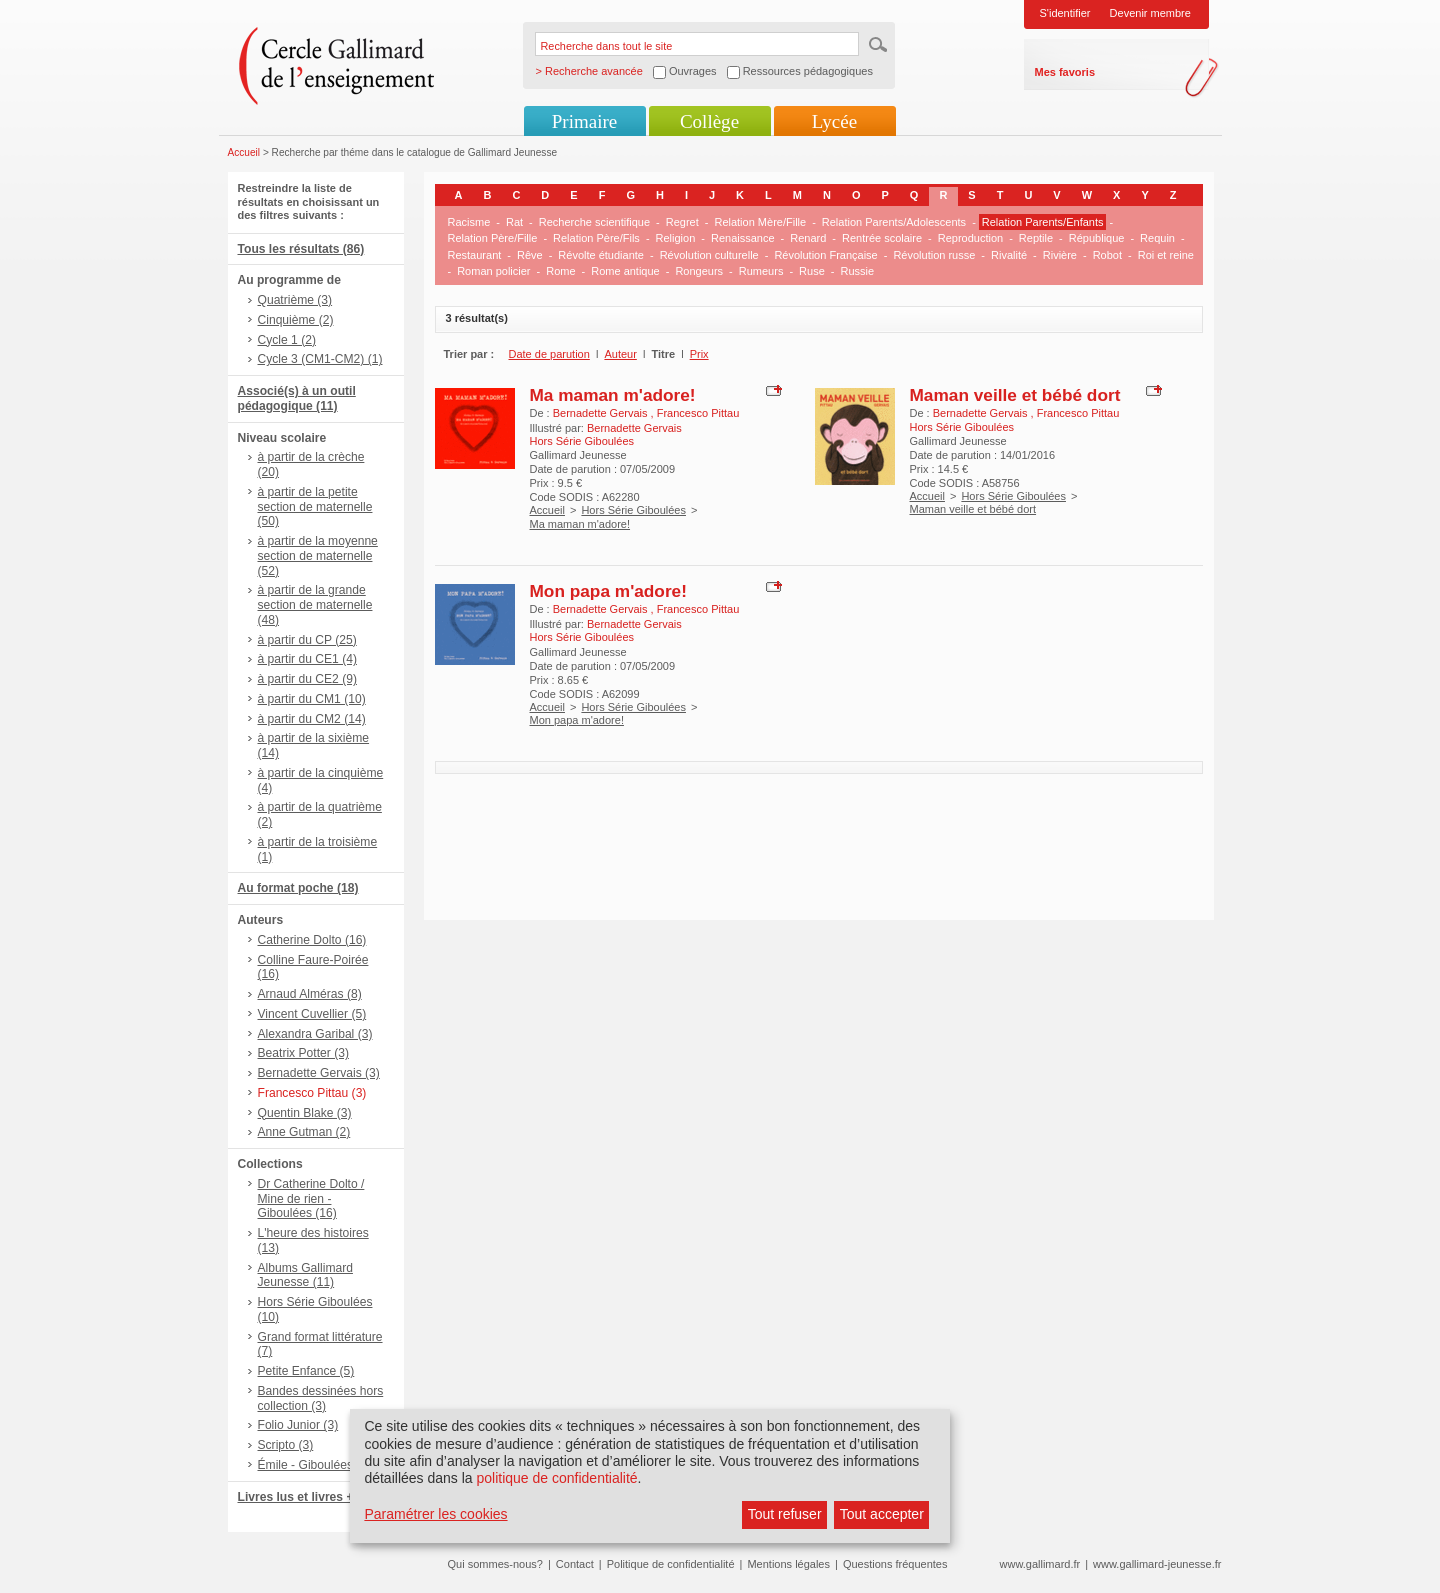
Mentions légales (788, 1564)
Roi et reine (1166, 255)
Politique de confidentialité (671, 1564)
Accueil (244, 152)
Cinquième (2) (296, 320)
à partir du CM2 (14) (312, 719)
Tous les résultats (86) (301, 249)
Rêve (530, 255)
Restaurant (475, 255)
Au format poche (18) (298, 888)
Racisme (469, 222)
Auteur (620, 354)
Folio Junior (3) (298, 1425)
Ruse (812, 271)
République (1097, 238)
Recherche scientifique (594, 222)
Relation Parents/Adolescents (894, 222)
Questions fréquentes (895, 1564)
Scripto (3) (286, 1445)
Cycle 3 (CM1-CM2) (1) (320, 359)
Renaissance (743, 238)
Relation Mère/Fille (760, 222)
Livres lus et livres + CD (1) (315, 1497)
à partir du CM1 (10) (312, 699)
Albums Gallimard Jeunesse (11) (305, 1275)
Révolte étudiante (601, 255)
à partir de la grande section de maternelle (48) (315, 605)
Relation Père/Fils (596, 238)
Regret (682, 222)
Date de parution (549, 354)
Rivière (1060, 255)
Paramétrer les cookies (435, 1514)
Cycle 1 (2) (287, 340)
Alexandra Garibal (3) (315, 1034)
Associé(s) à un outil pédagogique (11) (297, 398)
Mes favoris (1065, 72)
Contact (575, 1564)
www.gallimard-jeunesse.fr (1157, 1564)
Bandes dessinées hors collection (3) (321, 1398)
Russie (857, 271)
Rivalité (1009, 255)
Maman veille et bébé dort (1015, 395)
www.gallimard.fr (1040, 1564)
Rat (514, 222)
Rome (560, 271)
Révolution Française (825, 255)
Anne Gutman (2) (304, 1132)
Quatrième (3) (295, 300)
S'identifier (1065, 13)
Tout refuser (785, 1514)
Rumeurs (761, 271)
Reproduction (970, 238)
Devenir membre (1150, 13)
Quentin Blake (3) (305, 1113)
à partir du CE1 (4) (307, 659)
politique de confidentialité (556, 1478)
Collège (709, 121)
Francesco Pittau (698, 413)
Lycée (834, 121)
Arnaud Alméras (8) (310, 994)
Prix (699, 354)
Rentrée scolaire (882, 238)
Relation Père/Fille (493, 238)
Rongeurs (699, 271)
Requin (1157, 238)
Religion (676, 238)
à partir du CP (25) (307, 640)
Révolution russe (934, 255)
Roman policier (493, 271)
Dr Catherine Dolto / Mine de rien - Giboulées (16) (311, 1199)
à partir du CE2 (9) (307, 679)
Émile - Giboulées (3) (315, 1465)
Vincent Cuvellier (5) (312, 1014)
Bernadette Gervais (602, 413)
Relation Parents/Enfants (1043, 222)
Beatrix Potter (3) (303, 1053)
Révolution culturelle (709, 255)
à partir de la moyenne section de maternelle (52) (318, 556)
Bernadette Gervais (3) (319, 1073)
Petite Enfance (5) (306, 1371)
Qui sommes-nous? (495, 1564)
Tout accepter (882, 1514)
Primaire (584, 121)
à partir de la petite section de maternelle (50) (315, 507)
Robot (1107, 255)
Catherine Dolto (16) (312, 940)
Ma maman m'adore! (613, 395)
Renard (808, 238)
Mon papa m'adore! (608, 591)
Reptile (1036, 238)
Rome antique (625, 271)
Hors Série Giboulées (633, 510)
